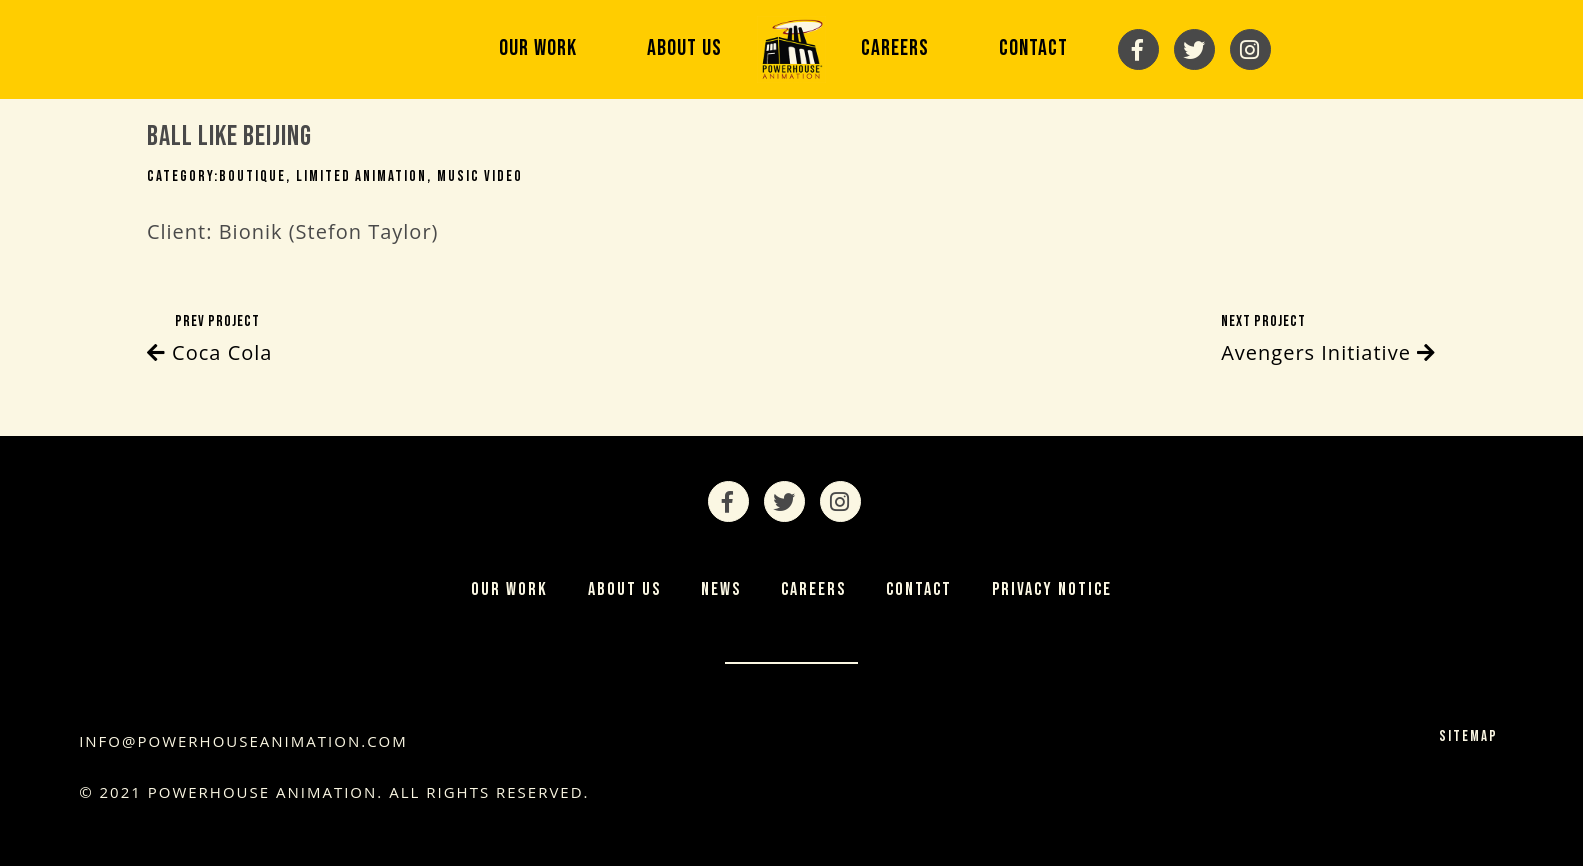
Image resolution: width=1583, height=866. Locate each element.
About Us (684, 48)
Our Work (538, 48)
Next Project (1328, 341)
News (721, 589)
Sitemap (1468, 736)
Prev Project (210, 341)
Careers (895, 48)
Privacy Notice (1052, 589)
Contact (1033, 48)
